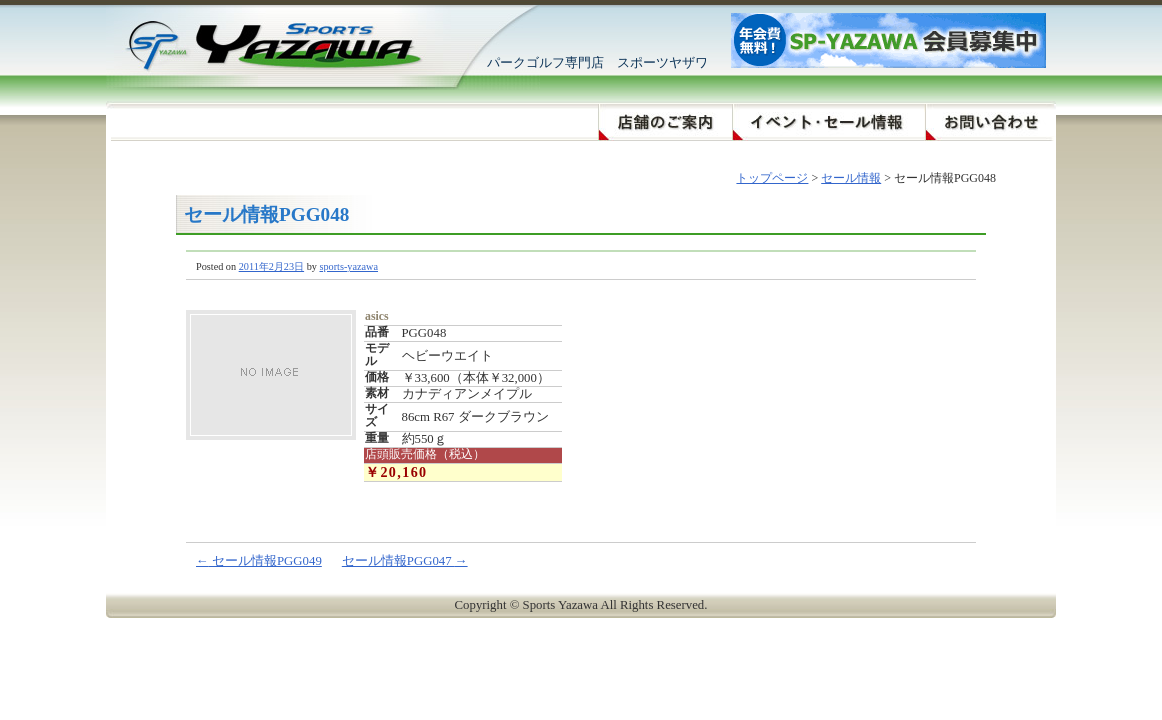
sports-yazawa (348, 266)
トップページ (772, 178)
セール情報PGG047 (405, 561)
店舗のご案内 (665, 122)
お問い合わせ (991, 122)
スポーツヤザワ (263, 45)
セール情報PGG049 (259, 561)
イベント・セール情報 (829, 122)
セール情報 (851, 178)
